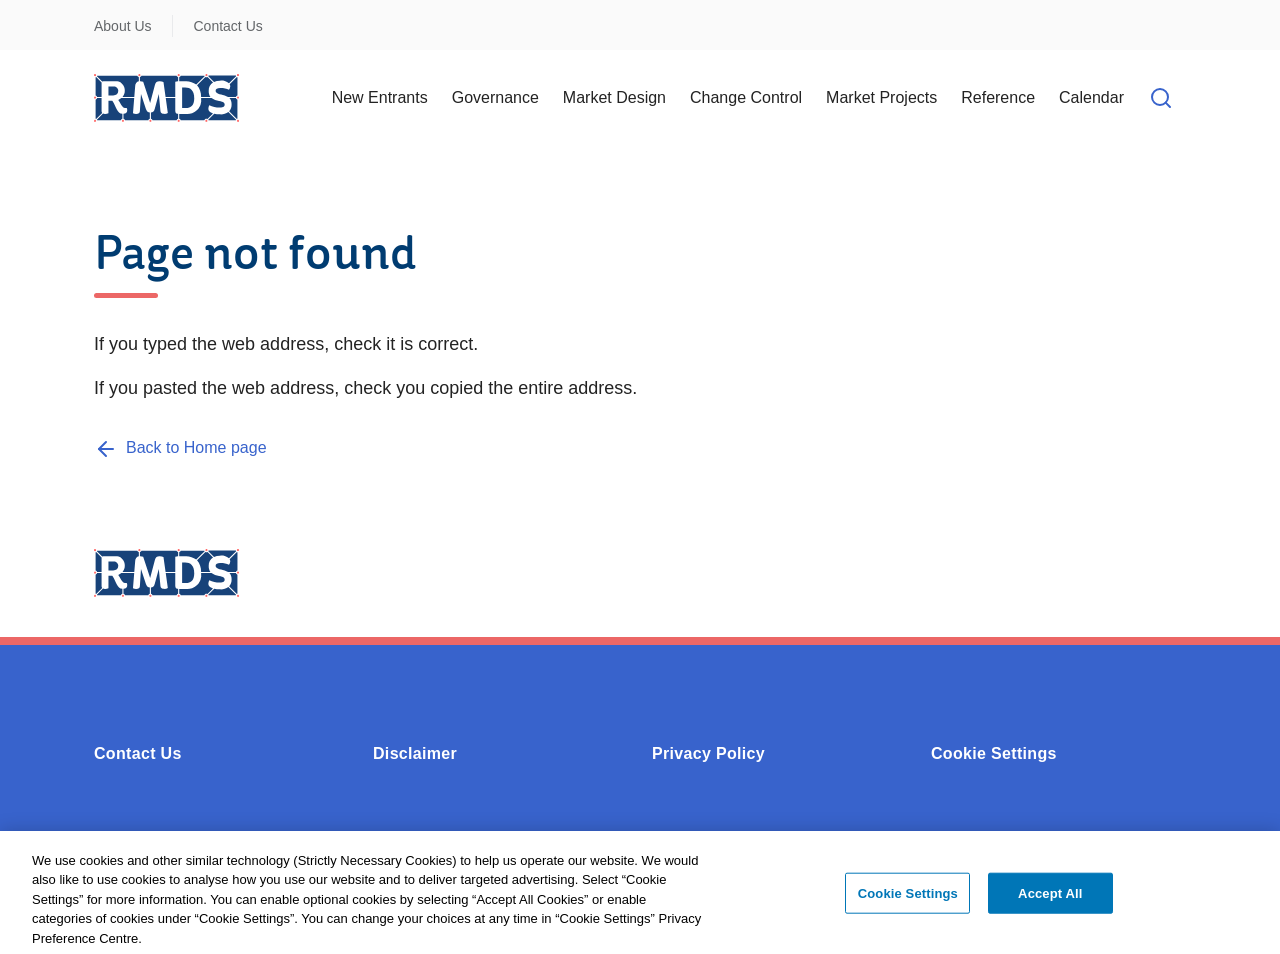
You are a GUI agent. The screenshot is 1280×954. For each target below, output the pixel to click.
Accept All (1050, 897)
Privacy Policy (708, 753)
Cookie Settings (994, 753)
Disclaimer (415, 753)
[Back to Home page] (180, 447)
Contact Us (228, 26)
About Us (123, 26)
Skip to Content (32, 12)
